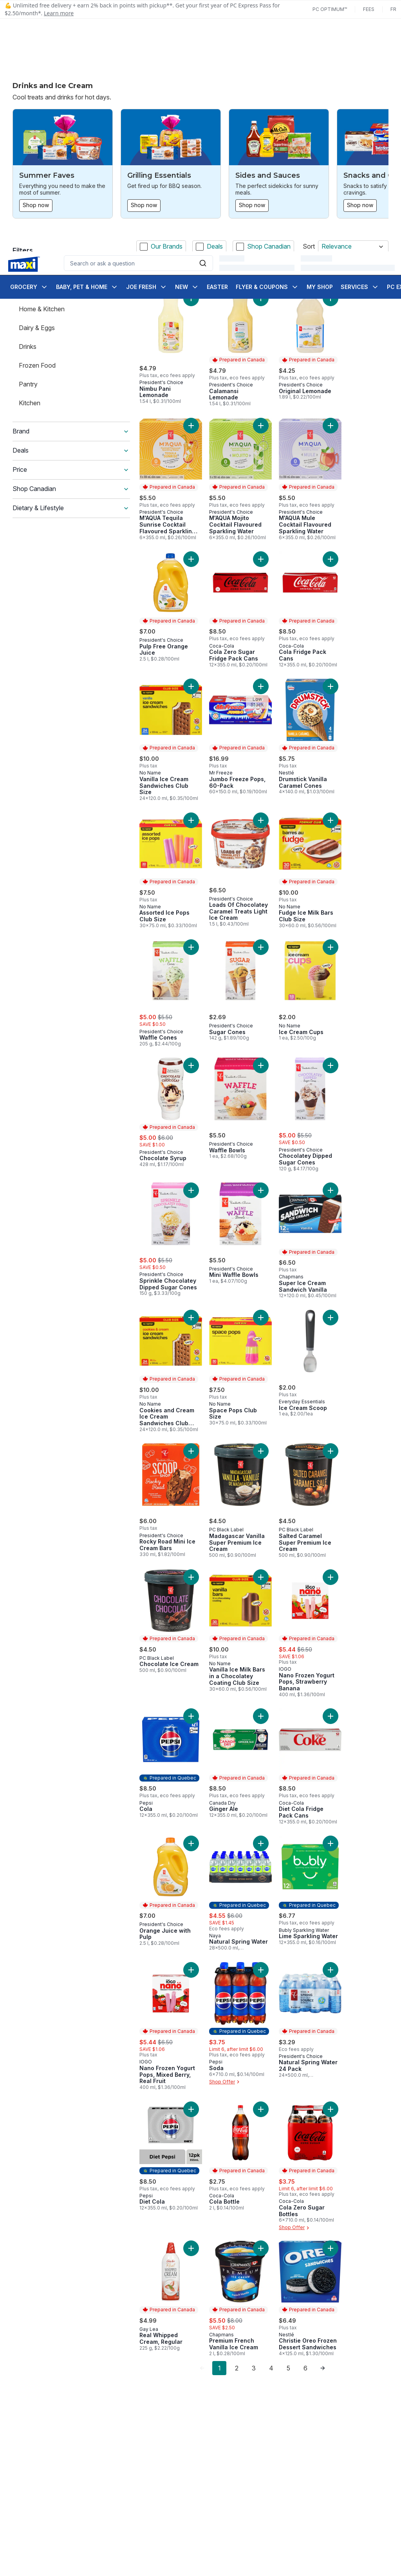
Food (26, 290)
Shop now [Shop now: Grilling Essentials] (144, 205)
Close (298, 2559)
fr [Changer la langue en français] (393, 9)
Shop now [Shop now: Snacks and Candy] (360, 205)
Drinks (27, 346)
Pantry (28, 384)
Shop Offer (225, 2082)
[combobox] (138, 30)
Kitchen (29, 403)
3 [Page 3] (254, 2368)
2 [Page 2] (236, 2368)
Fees (368, 9)
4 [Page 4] (271, 2368)
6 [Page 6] (305, 2368)
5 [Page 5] (288, 2368)
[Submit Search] (203, 30)
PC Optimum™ (329, 9)
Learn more (59, 13)
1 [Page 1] (219, 2368)
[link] (202, 2368)
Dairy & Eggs (37, 328)
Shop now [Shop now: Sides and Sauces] (252, 205)
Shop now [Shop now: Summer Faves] (36, 205)
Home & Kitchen (42, 309)
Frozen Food (37, 365)
